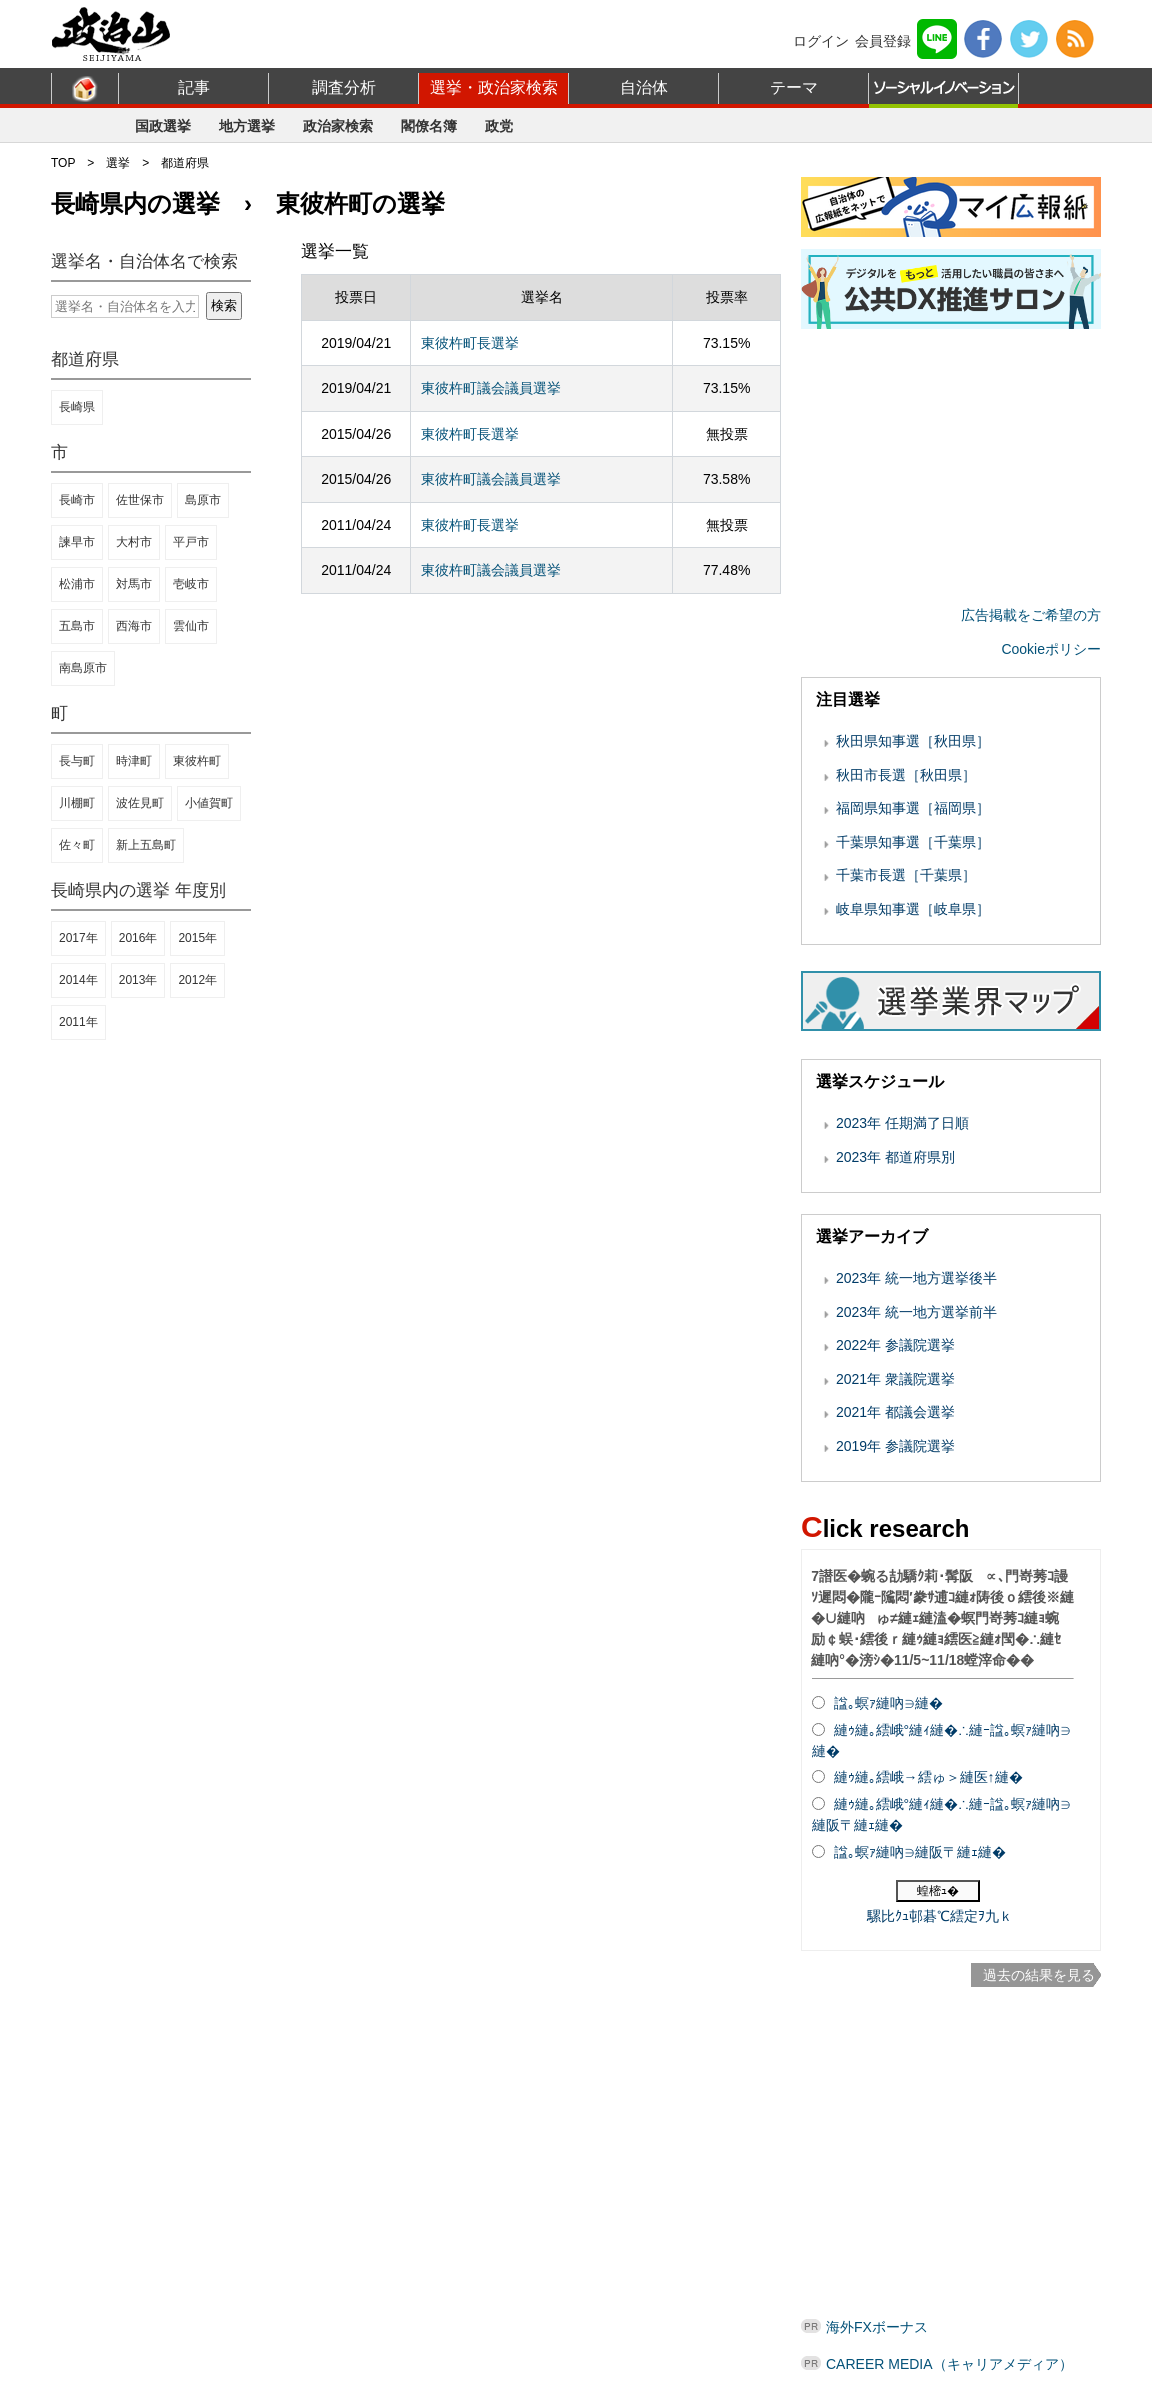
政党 (499, 126)
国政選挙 (163, 126)
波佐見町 (140, 803)
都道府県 (185, 163)
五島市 (77, 626)
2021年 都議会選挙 (895, 1412)
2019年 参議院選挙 (895, 1446)
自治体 (644, 87)
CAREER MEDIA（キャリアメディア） (949, 2364)
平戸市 (191, 542)
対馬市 (134, 584)
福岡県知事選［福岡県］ (913, 808)
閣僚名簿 (429, 126)
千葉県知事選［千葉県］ (913, 842)
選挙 (118, 163)
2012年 (197, 980)
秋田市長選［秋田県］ (906, 775)
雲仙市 (191, 626)
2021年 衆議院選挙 (895, 1379)
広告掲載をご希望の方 (1031, 615)
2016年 (138, 938)
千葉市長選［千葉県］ (906, 875)
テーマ (794, 87)
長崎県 (77, 407)
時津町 (134, 761)
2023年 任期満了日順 (902, 1123)
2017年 (78, 938)
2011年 (78, 1022)
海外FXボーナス (877, 2327)
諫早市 (77, 542)
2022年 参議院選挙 (895, 1345)
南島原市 (83, 668)
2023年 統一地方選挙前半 (916, 1312)
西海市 (134, 626)
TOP (63, 163)
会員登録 (883, 41)
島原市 (203, 500)
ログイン (821, 41)
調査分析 (344, 87)
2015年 (197, 938)
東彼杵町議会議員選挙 (491, 388)
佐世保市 (140, 500)
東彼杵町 (197, 761)
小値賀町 (209, 803)
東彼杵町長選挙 (470, 343)
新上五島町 (146, 845)
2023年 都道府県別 (895, 1157)
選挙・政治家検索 (494, 87)
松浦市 (77, 584)
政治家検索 (338, 126)
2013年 (138, 980)
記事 (194, 87)
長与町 (77, 761)
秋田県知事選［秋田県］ (913, 741)
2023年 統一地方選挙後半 (916, 1278)
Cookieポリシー (1051, 649)
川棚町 (77, 803)
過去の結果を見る (1039, 1975)
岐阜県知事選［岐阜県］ (913, 909)
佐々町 (77, 845)
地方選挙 (247, 126)
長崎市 (77, 500)
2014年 (78, 980)
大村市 (134, 542)
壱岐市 (191, 584)
